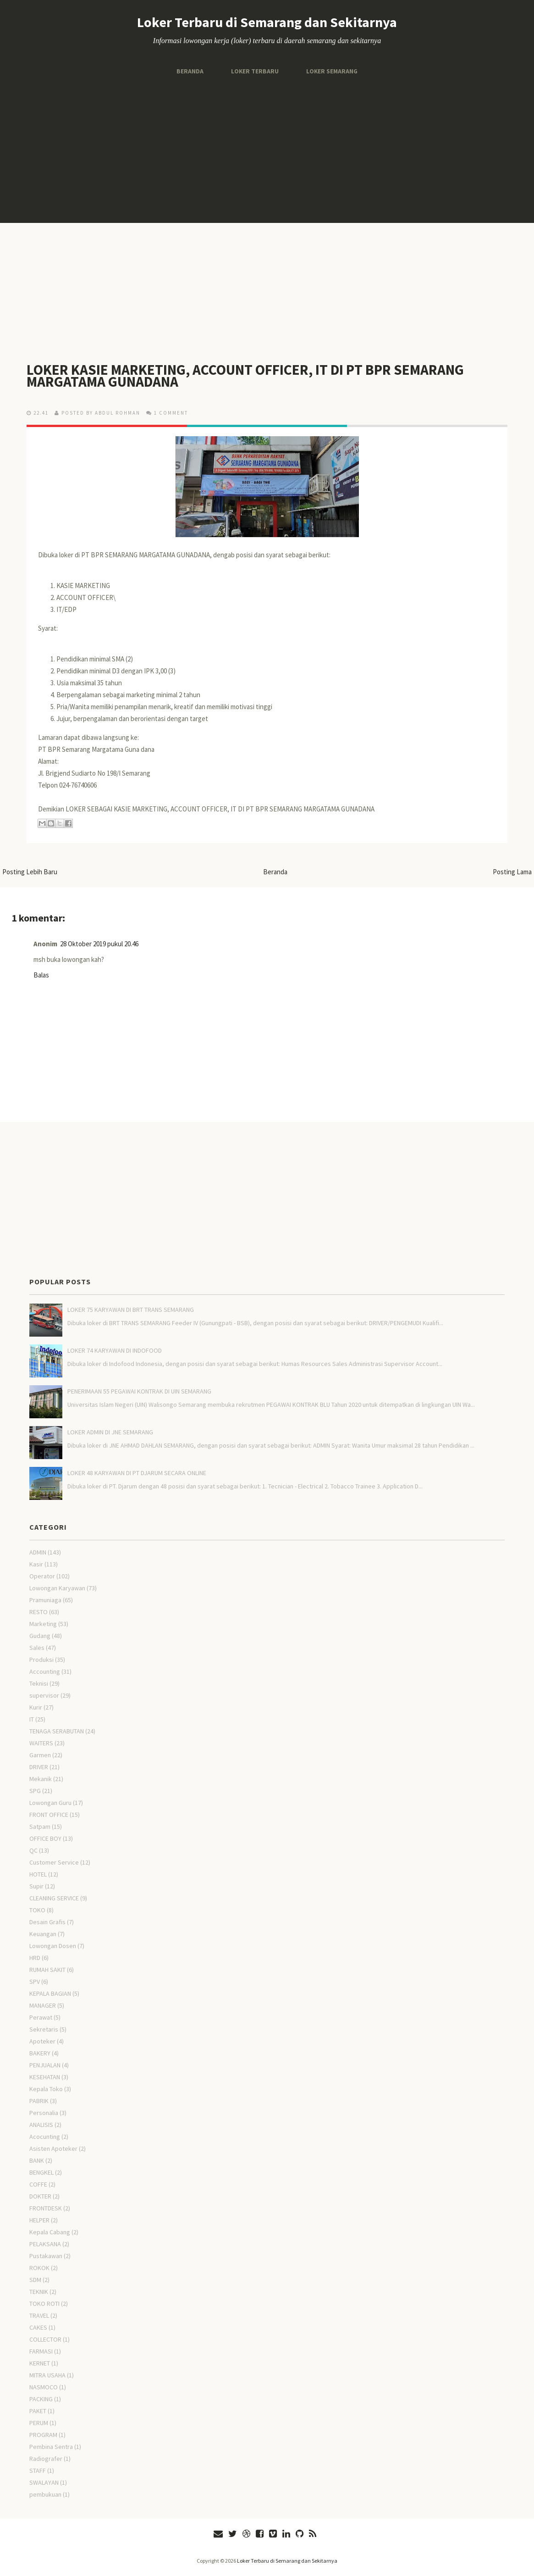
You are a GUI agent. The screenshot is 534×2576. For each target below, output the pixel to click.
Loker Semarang (332, 71)
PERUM (38, 2423)
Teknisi (38, 1683)
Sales (36, 1647)
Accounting (44, 1671)
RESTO (38, 1612)
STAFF (37, 2470)
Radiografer (45, 2458)
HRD (34, 1958)
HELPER (39, 2220)
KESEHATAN (44, 2077)
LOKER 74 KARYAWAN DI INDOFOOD (114, 1350)
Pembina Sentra (51, 2447)
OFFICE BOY (45, 1838)
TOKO (37, 1910)
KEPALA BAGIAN (50, 1993)
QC (33, 1850)
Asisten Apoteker (53, 2148)
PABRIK (39, 2101)
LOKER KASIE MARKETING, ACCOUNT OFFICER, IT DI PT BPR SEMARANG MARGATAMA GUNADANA (247, 376)
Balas (41, 975)
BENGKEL (41, 2172)
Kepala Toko (46, 2089)
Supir (36, 1886)
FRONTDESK (45, 2208)
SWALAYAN (44, 2482)
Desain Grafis (47, 1922)
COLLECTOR (45, 2339)
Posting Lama (512, 871)
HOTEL (38, 1874)
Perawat (40, 2017)
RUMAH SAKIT (47, 1969)
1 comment (171, 413)
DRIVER (38, 1767)
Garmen (40, 1755)
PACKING (41, 2399)
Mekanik (40, 1779)
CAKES (38, 2327)
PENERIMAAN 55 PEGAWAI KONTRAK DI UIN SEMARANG (139, 1391)
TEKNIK (38, 2291)
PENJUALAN (45, 2065)
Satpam (39, 1826)
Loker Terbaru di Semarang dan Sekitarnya (267, 22)
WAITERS (41, 1743)
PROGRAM (43, 2435)
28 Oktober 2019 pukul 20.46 (99, 943)
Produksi (41, 1659)
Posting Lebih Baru (29, 871)
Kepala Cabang (49, 2232)
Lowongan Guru (50, 1803)
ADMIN (37, 1552)
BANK (36, 2160)
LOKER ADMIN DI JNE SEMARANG (110, 1432)
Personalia (43, 2113)
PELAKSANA (45, 2244)
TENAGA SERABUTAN (56, 1731)
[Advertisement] (267, 149)
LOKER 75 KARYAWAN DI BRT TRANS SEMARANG (130, 1309)
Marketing (43, 1624)
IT (31, 1719)
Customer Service (54, 1862)
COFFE (38, 2184)
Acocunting (44, 2136)
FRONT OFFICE (48, 1814)
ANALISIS (41, 2125)
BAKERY (39, 2053)
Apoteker (42, 2041)
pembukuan (45, 2494)
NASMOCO (43, 2387)
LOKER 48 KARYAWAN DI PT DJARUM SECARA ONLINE (136, 1473)
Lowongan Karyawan (57, 1588)
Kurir (35, 1707)
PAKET (37, 2411)
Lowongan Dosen (52, 1946)
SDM (35, 2280)
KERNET (39, 2363)
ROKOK (39, 2268)
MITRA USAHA (47, 2375)
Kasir (36, 1564)
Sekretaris (43, 2029)
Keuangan (42, 1934)
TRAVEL (39, 2315)
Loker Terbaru (254, 71)
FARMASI (41, 2351)
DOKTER (40, 2196)
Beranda (189, 71)
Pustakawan (45, 2256)
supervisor (44, 1695)
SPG (35, 1791)
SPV (34, 1981)
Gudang (39, 1636)
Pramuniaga (45, 1600)
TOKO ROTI (44, 2303)
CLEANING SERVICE (54, 1898)
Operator (42, 1576)
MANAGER (42, 2005)
